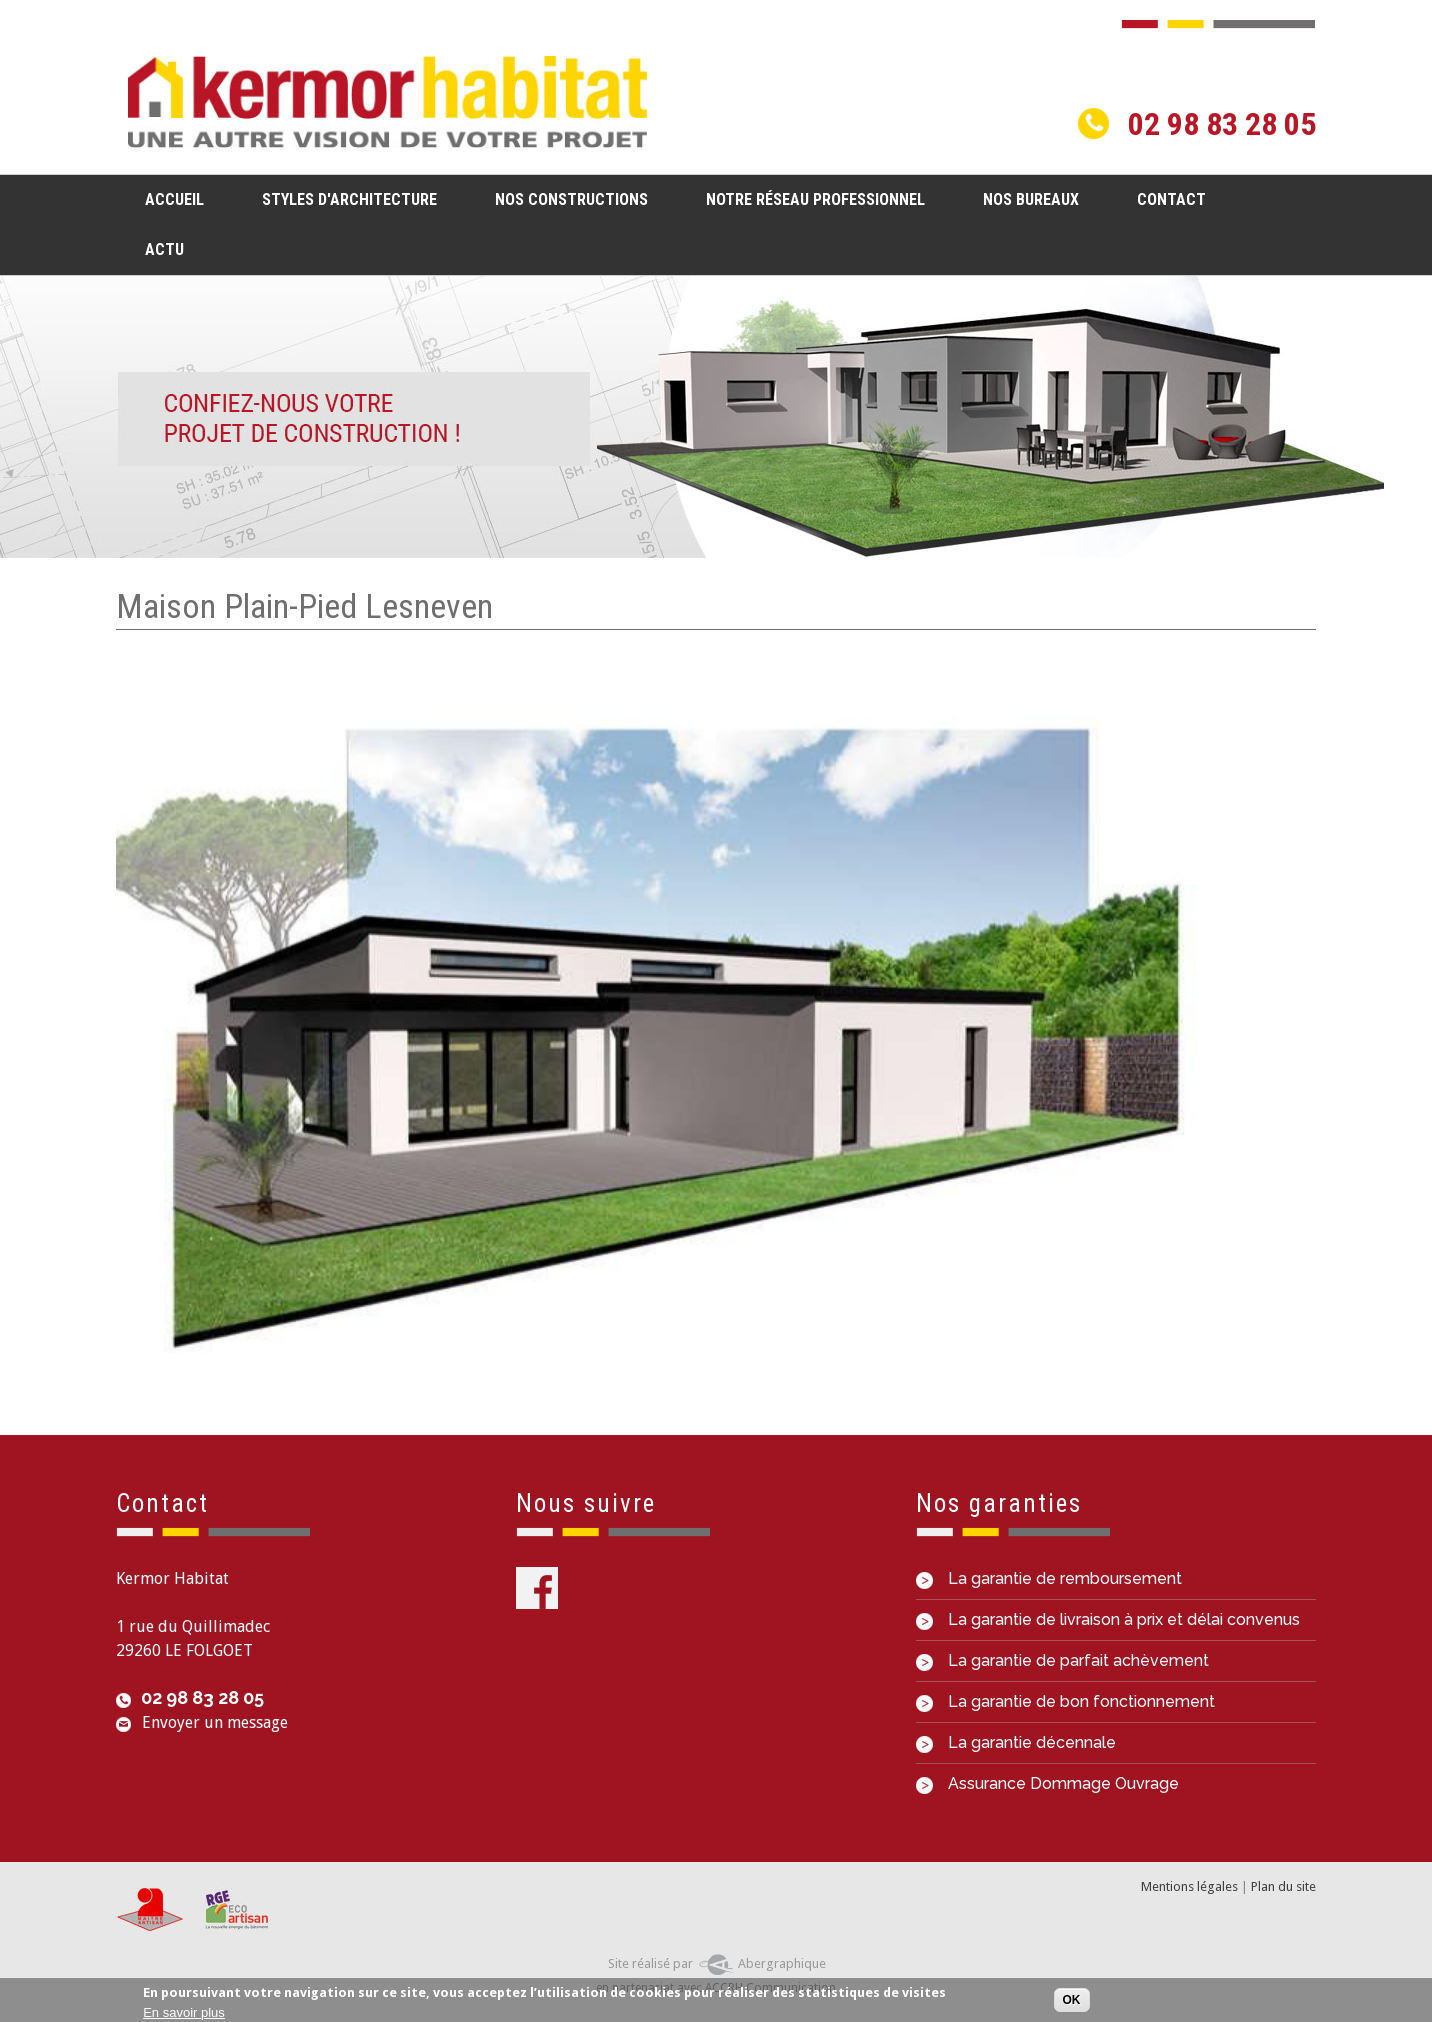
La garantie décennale (1016, 1742)
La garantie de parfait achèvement (1062, 1660)
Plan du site (1283, 1886)
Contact (1171, 199)
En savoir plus (184, 2012)
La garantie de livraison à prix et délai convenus (1108, 1619)
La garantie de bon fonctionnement (1065, 1701)
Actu (164, 249)
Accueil (174, 199)
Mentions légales (1189, 1886)
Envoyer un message (215, 1722)
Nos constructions (565, 198)
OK (1072, 2001)
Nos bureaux (1031, 199)
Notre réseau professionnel (815, 199)
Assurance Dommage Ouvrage (1047, 1783)
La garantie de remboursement (1049, 1578)
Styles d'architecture (343, 198)
